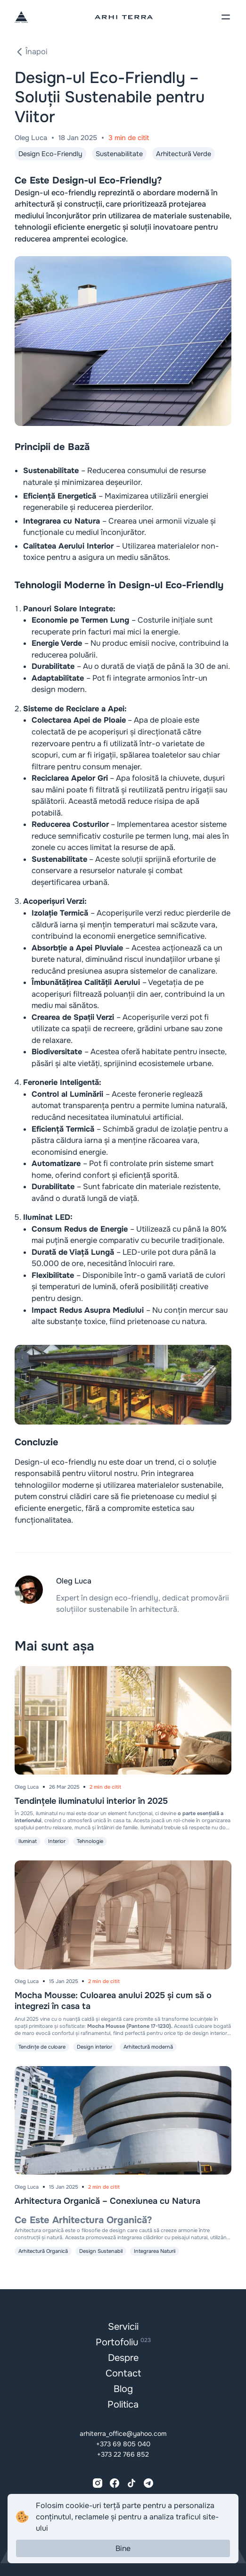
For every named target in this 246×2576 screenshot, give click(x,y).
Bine (123, 2548)
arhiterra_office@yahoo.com (123, 2433)
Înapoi (31, 52)
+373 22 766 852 (123, 2454)
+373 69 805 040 (123, 2444)
